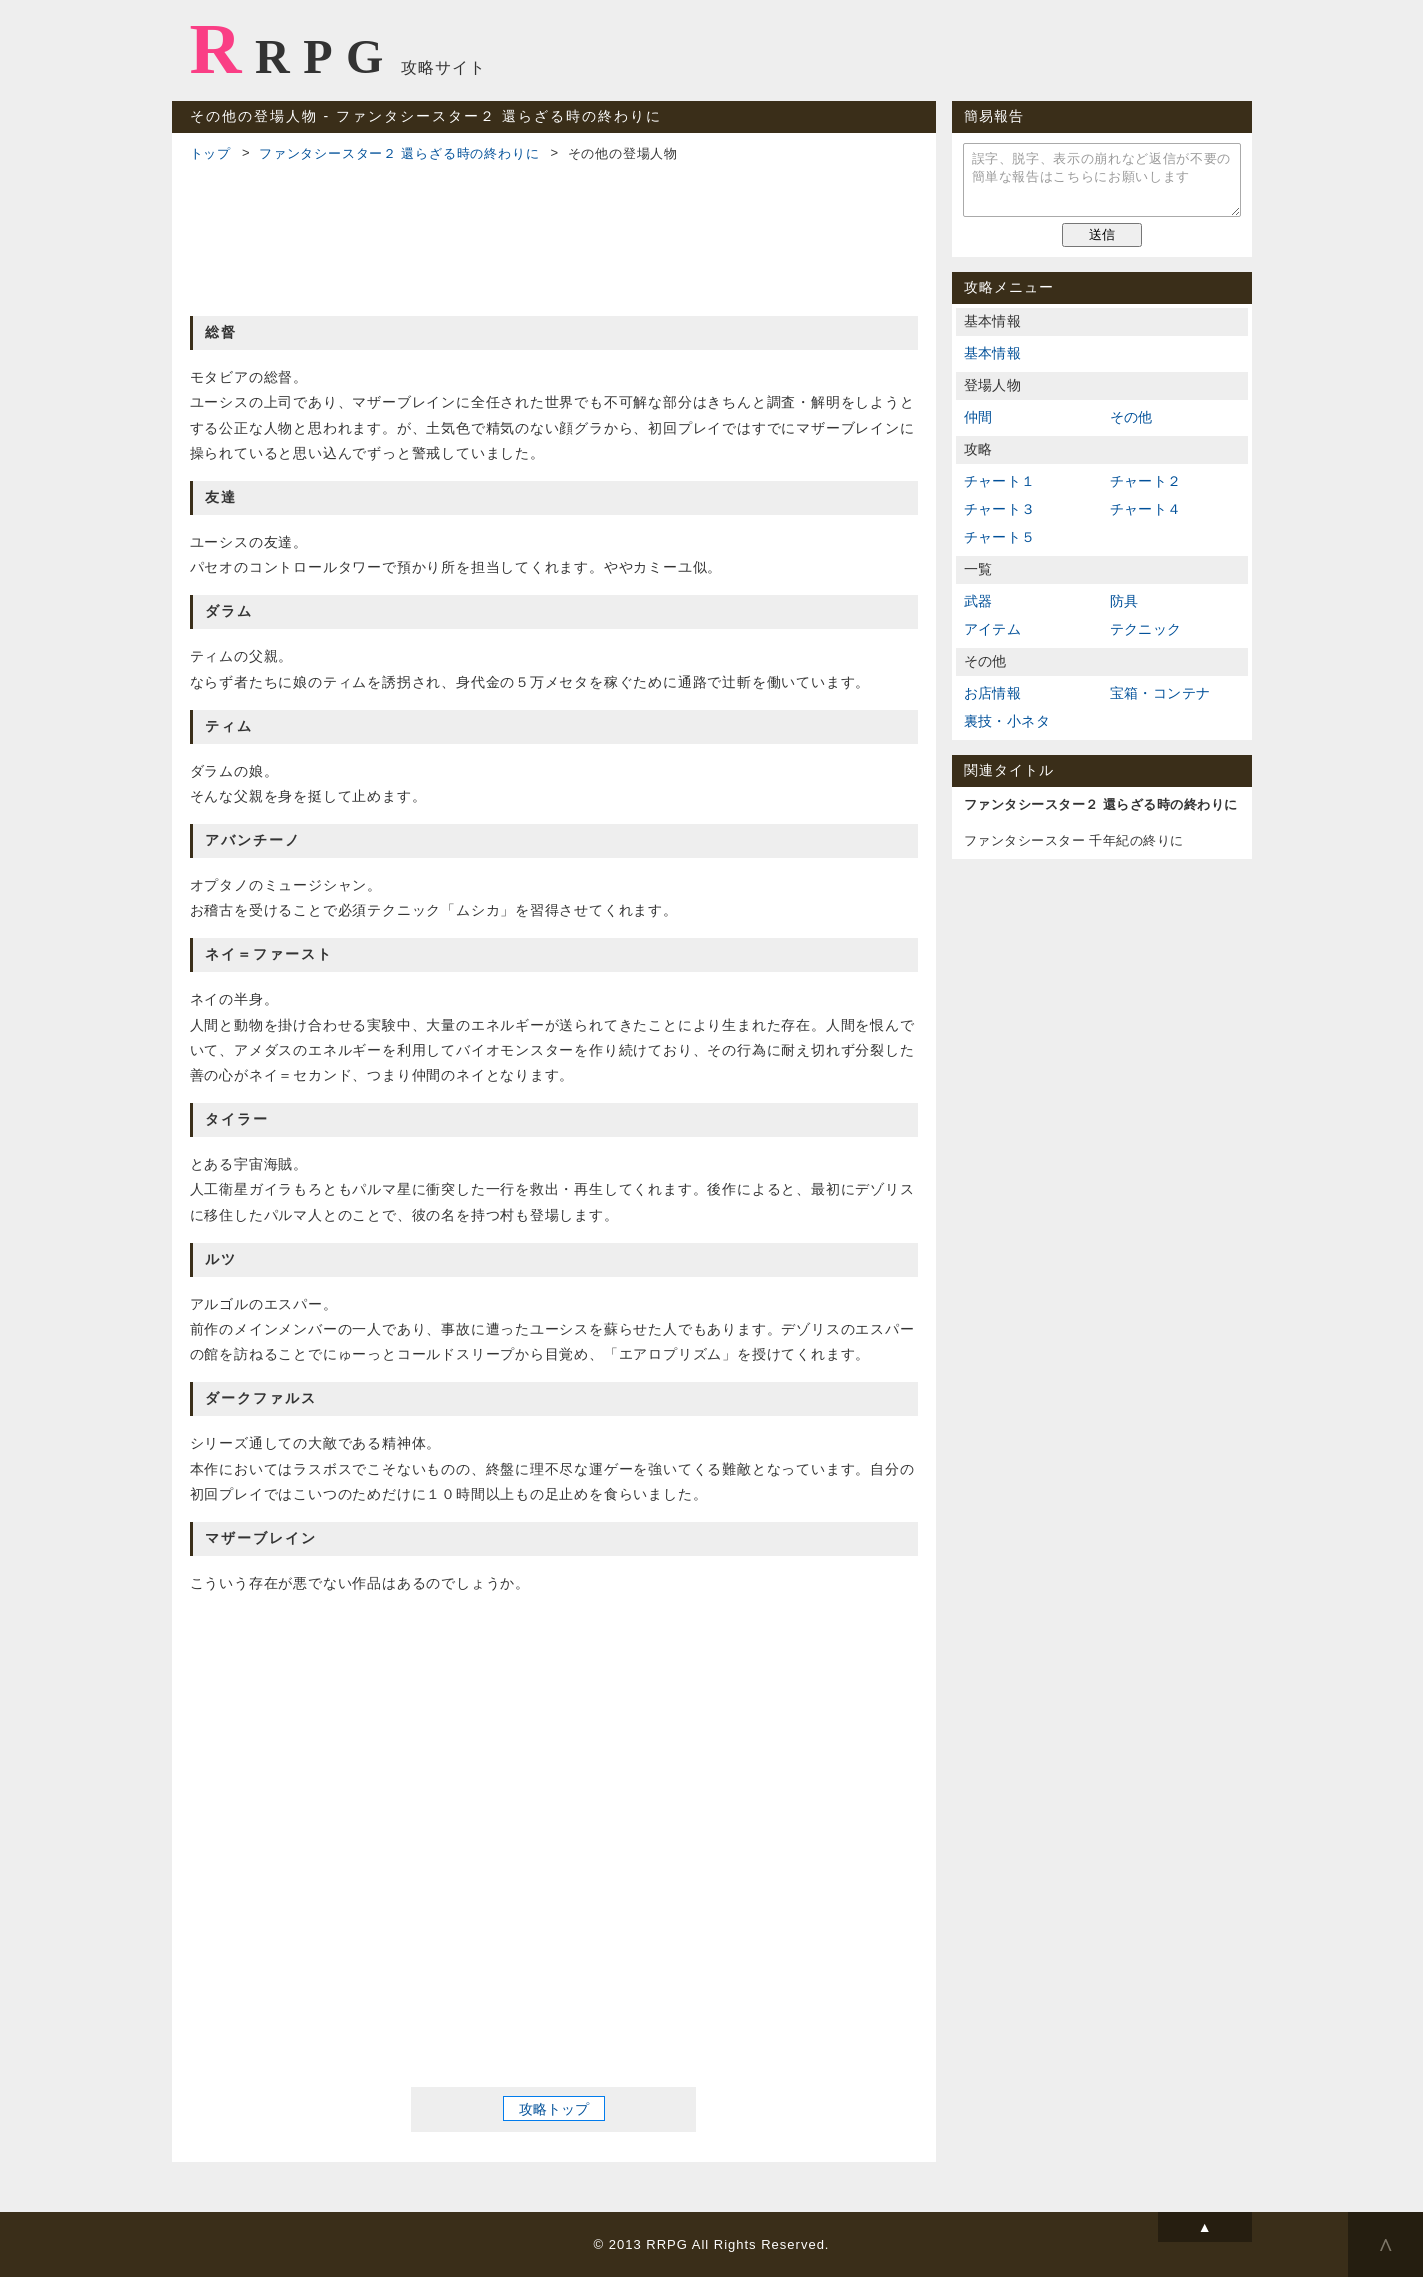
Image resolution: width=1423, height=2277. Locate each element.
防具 (1124, 601)
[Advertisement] (554, 236)
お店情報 (993, 693)
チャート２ (1146, 481)
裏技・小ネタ (1007, 721)
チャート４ (1146, 509)
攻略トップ (554, 2109)
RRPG (293, 49)
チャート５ (1000, 537)
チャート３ (1000, 509)
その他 (1131, 417)
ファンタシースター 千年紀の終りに (1074, 840)
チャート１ (1000, 481)
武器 (978, 601)
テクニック (1146, 629)
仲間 (978, 417)
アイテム (993, 629)
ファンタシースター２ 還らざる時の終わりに (399, 153)
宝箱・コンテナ (1160, 693)
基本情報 (993, 353)
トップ (210, 153)
